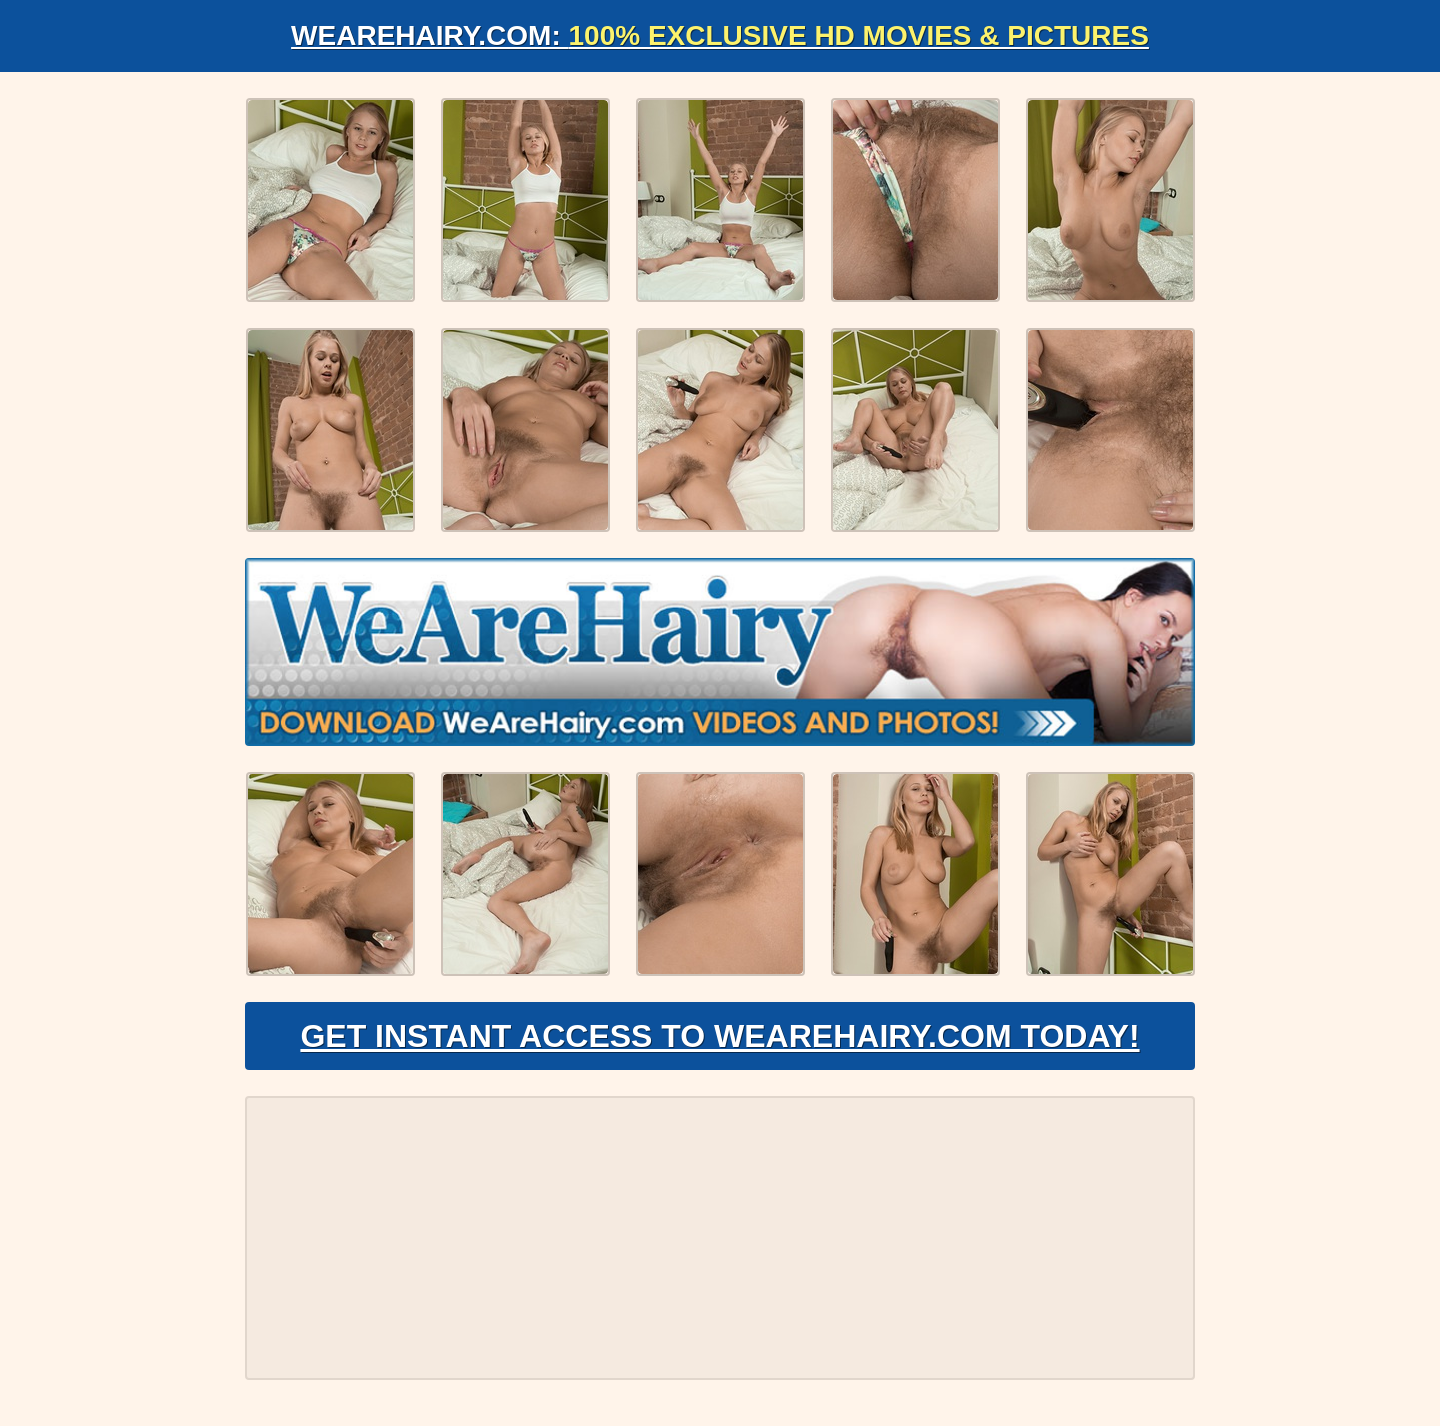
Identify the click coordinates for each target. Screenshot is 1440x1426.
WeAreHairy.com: (720, 35)
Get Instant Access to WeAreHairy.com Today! (719, 1036)
